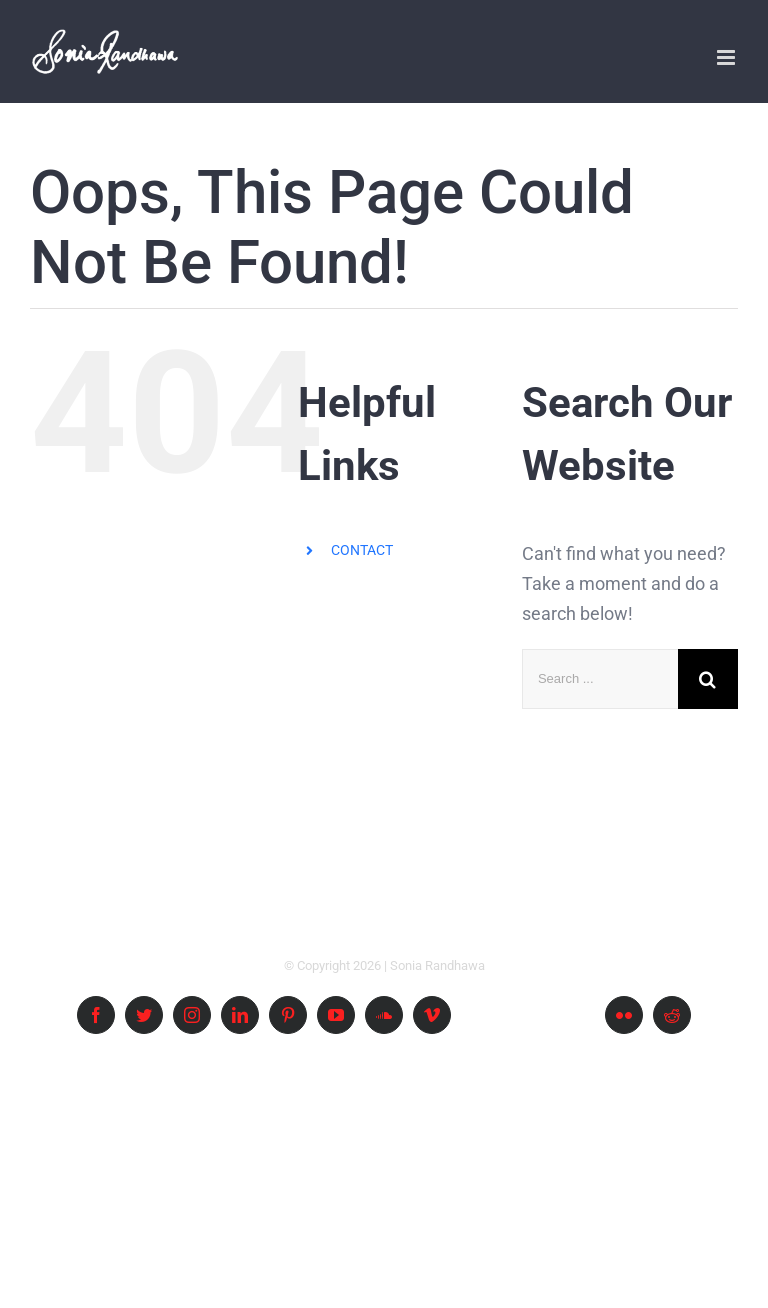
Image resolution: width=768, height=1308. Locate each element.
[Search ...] (600, 679)
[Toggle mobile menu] (727, 57)
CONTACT (362, 550)
